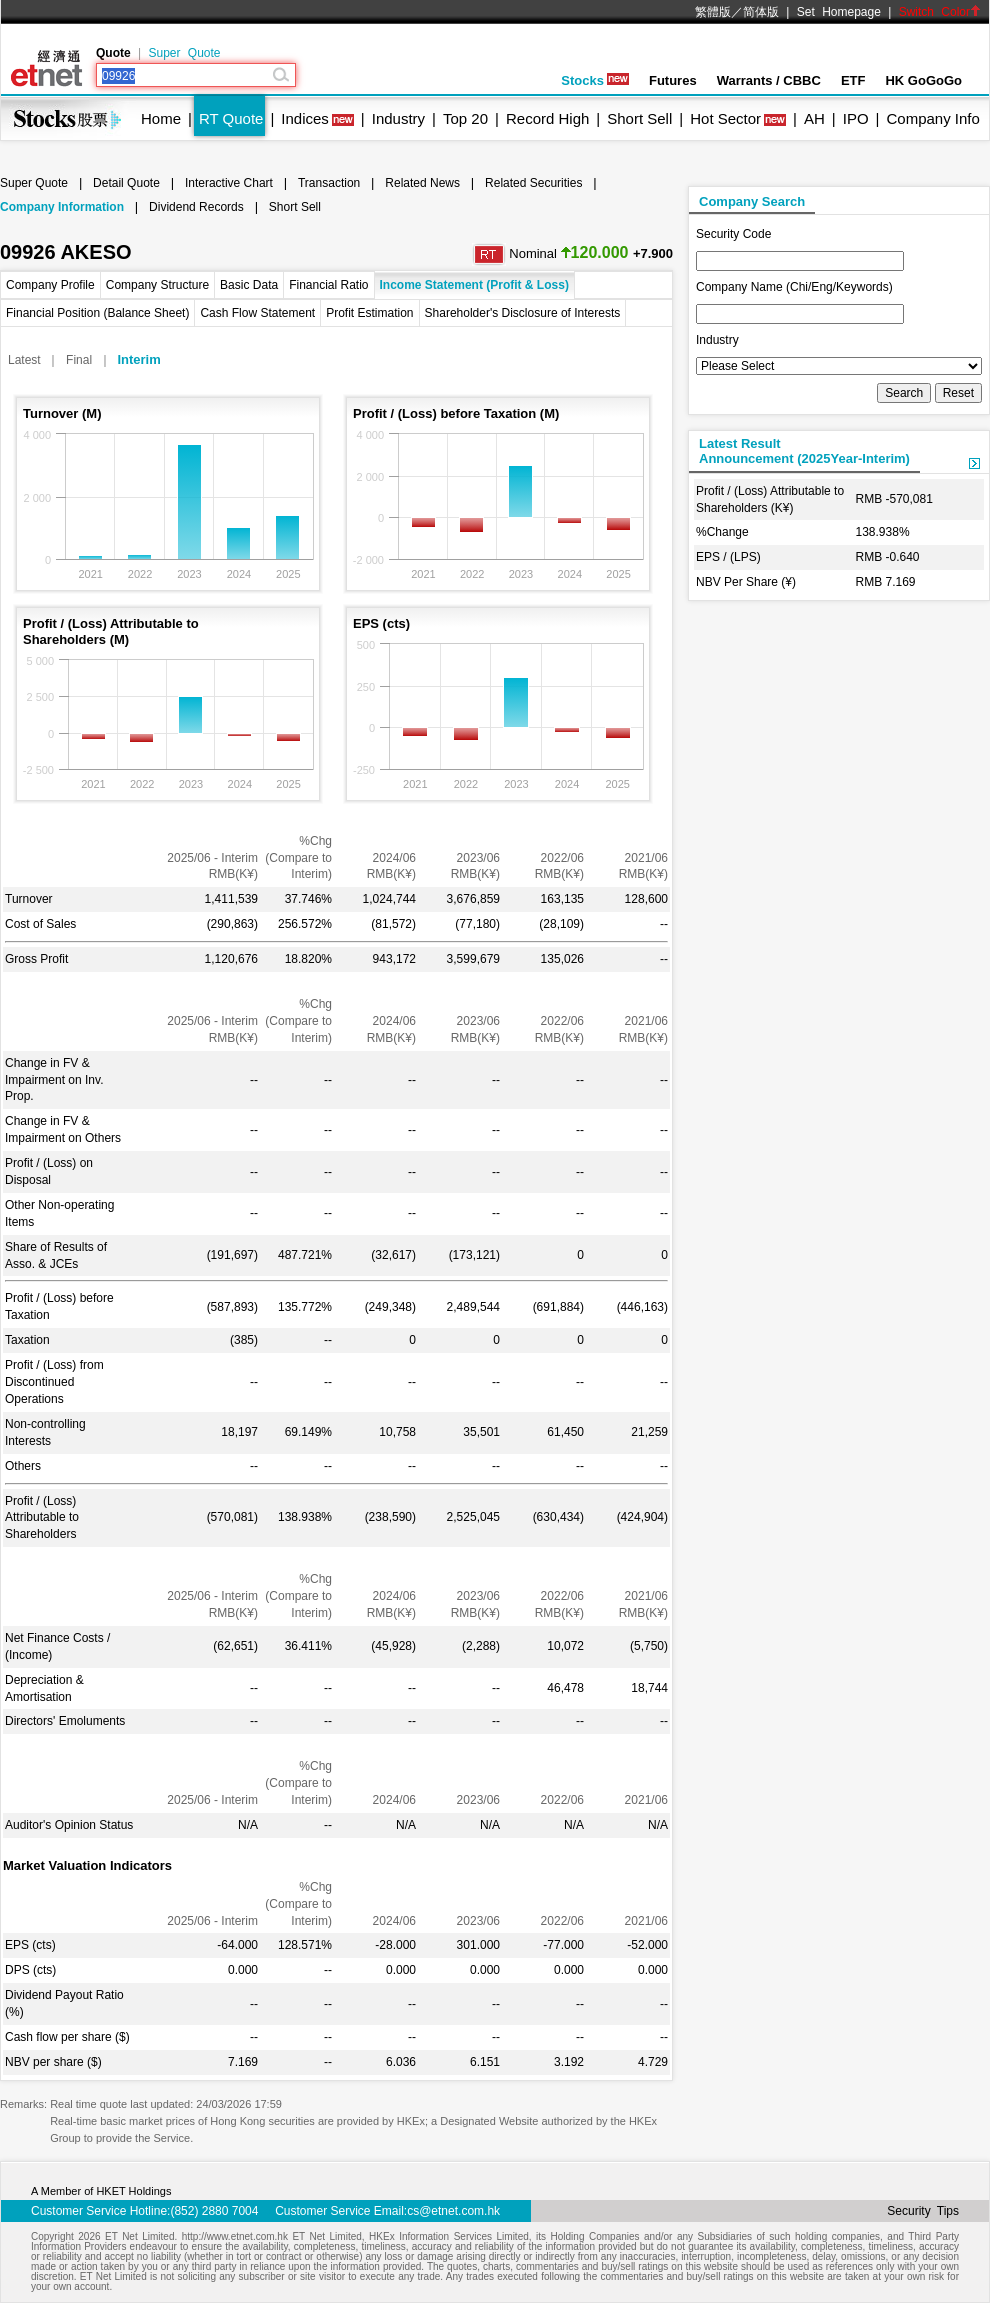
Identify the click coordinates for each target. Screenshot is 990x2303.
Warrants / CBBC (769, 80)
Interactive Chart (229, 183)
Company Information (62, 207)
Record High (547, 118)
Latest (24, 360)
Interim (138, 359)
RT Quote (231, 118)
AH (814, 118)
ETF (853, 80)
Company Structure (157, 285)
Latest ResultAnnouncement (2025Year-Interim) (804, 451)
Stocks (595, 80)
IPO (856, 118)
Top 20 (465, 118)
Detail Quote (126, 183)
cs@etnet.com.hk (453, 2211)
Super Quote (184, 53)
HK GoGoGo (923, 80)
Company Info (932, 118)
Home (161, 118)
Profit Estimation (369, 313)
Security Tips (923, 2211)
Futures (673, 80)
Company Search (752, 201)
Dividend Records (196, 207)
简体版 (761, 12)
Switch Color (940, 12)
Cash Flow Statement (257, 313)
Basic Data (249, 285)
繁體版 (713, 12)
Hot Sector (725, 118)
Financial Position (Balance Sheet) (97, 313)
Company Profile (50, 285)
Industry (398, 118)
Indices (305, 118)
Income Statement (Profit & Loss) (474, 285)
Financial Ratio (328, 285)
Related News (422, 183)
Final (79, 360)
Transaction (329, 183)
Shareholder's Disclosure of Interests (523, 313)
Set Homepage (839, 12)
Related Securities (533, 183)
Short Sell (639, 118)
